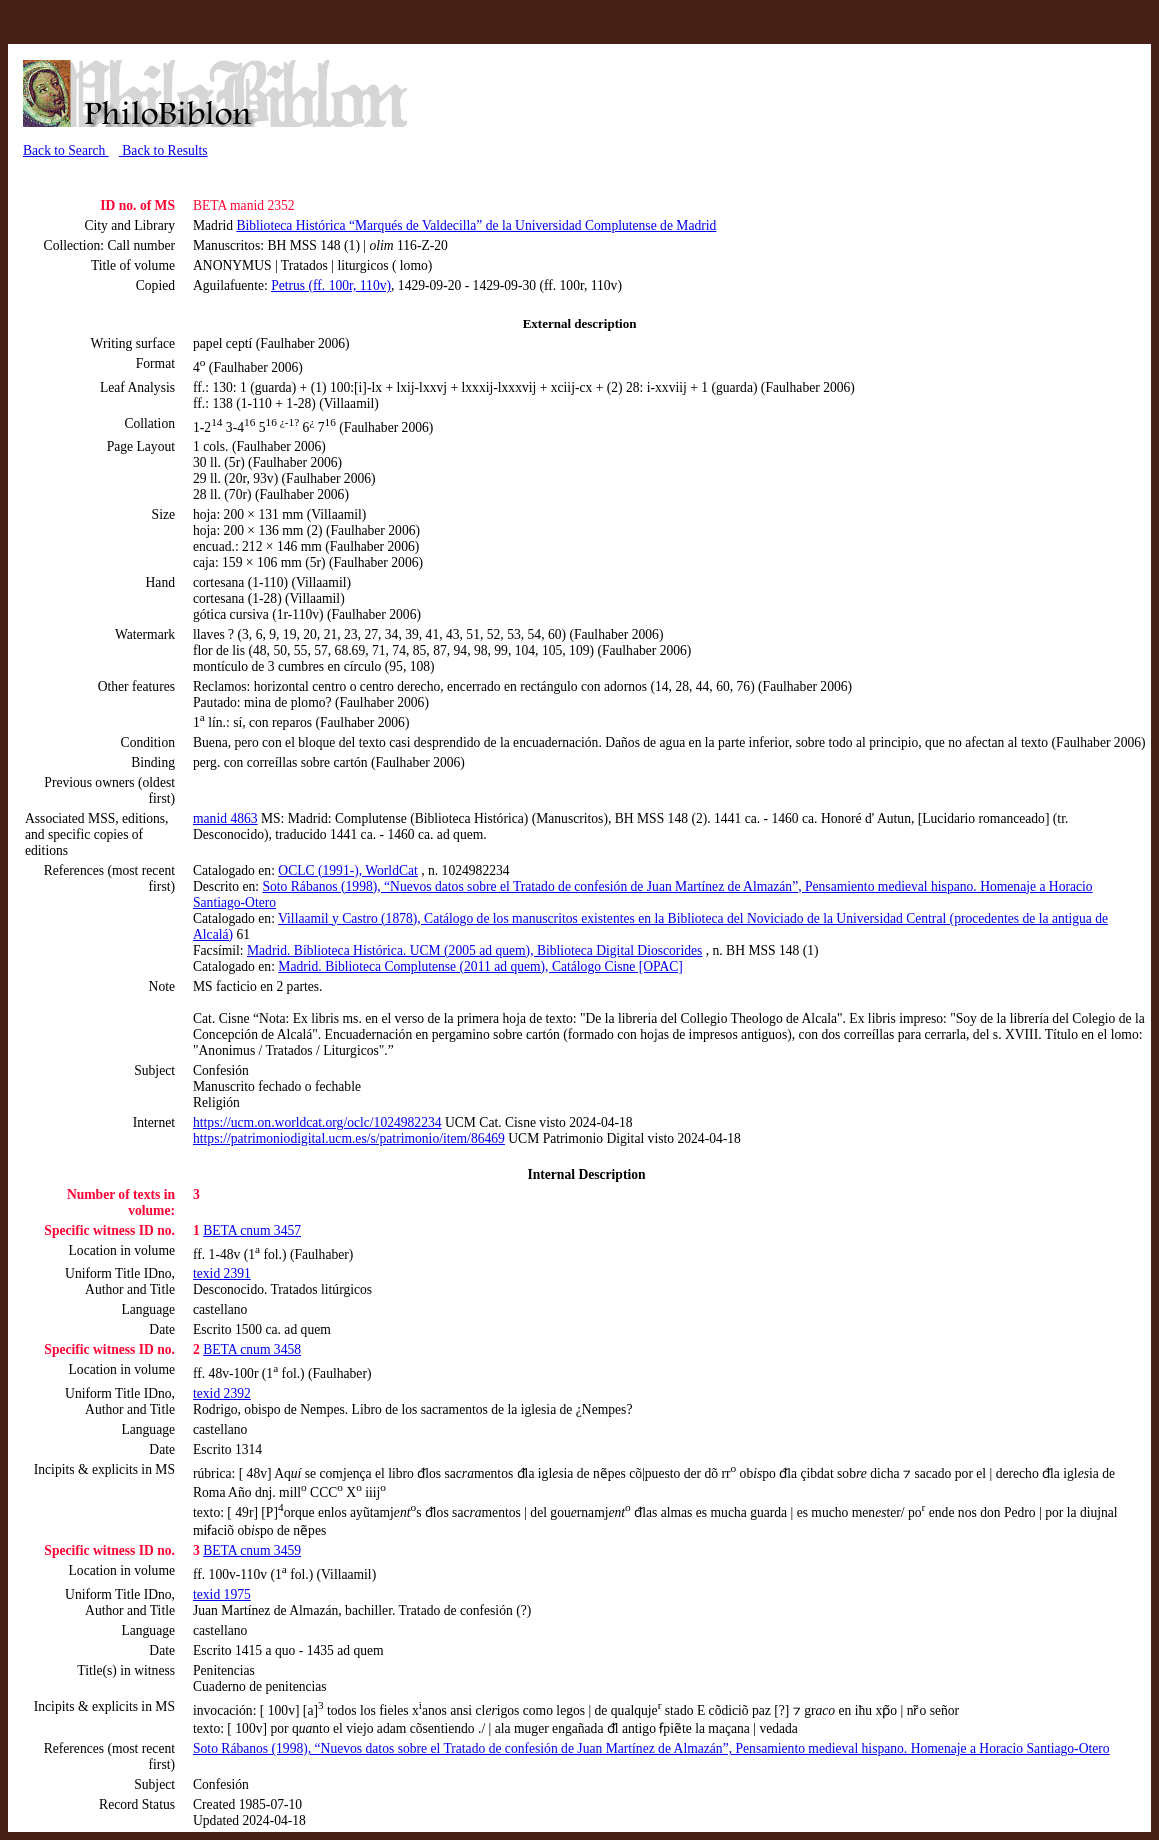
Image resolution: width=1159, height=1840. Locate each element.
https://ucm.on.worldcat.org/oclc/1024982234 (317, 1122)
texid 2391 (222, 1273)
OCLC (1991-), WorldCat (348, 870)
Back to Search (66, 150)
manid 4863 (225, 818)
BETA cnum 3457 (252, 1230)
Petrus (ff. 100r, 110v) (331, 285)
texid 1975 (222, 1594)
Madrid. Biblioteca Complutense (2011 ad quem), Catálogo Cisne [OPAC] (480, 966)
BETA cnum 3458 (252, 1349)
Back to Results (163, 150)
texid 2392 (222, 1393)
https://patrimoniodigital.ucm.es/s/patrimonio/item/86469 (349, 1138)
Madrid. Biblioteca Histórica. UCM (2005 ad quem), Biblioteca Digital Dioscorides (474, 950)
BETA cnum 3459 (252, 1550)
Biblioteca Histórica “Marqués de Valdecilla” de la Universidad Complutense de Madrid (476, 225)
